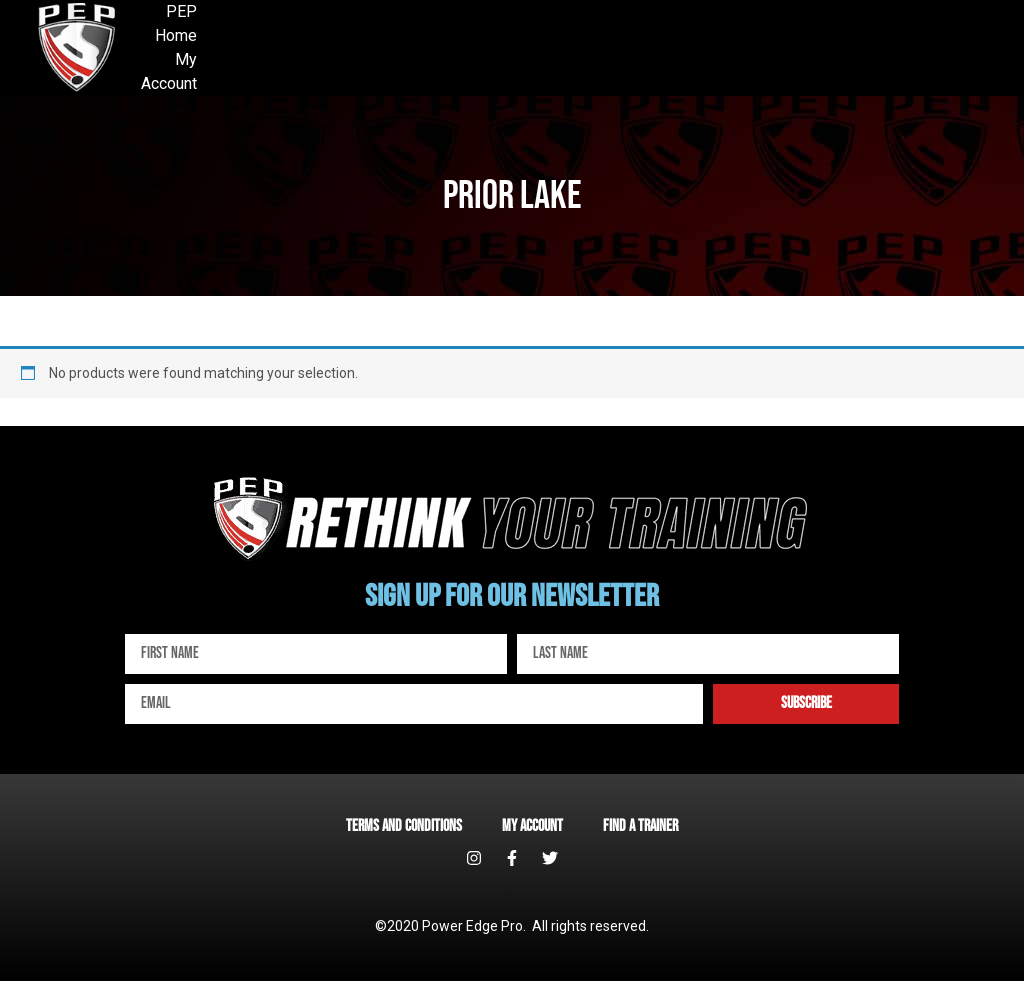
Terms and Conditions (404, 826)
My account (532, 826)
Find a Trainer (640, 826)
